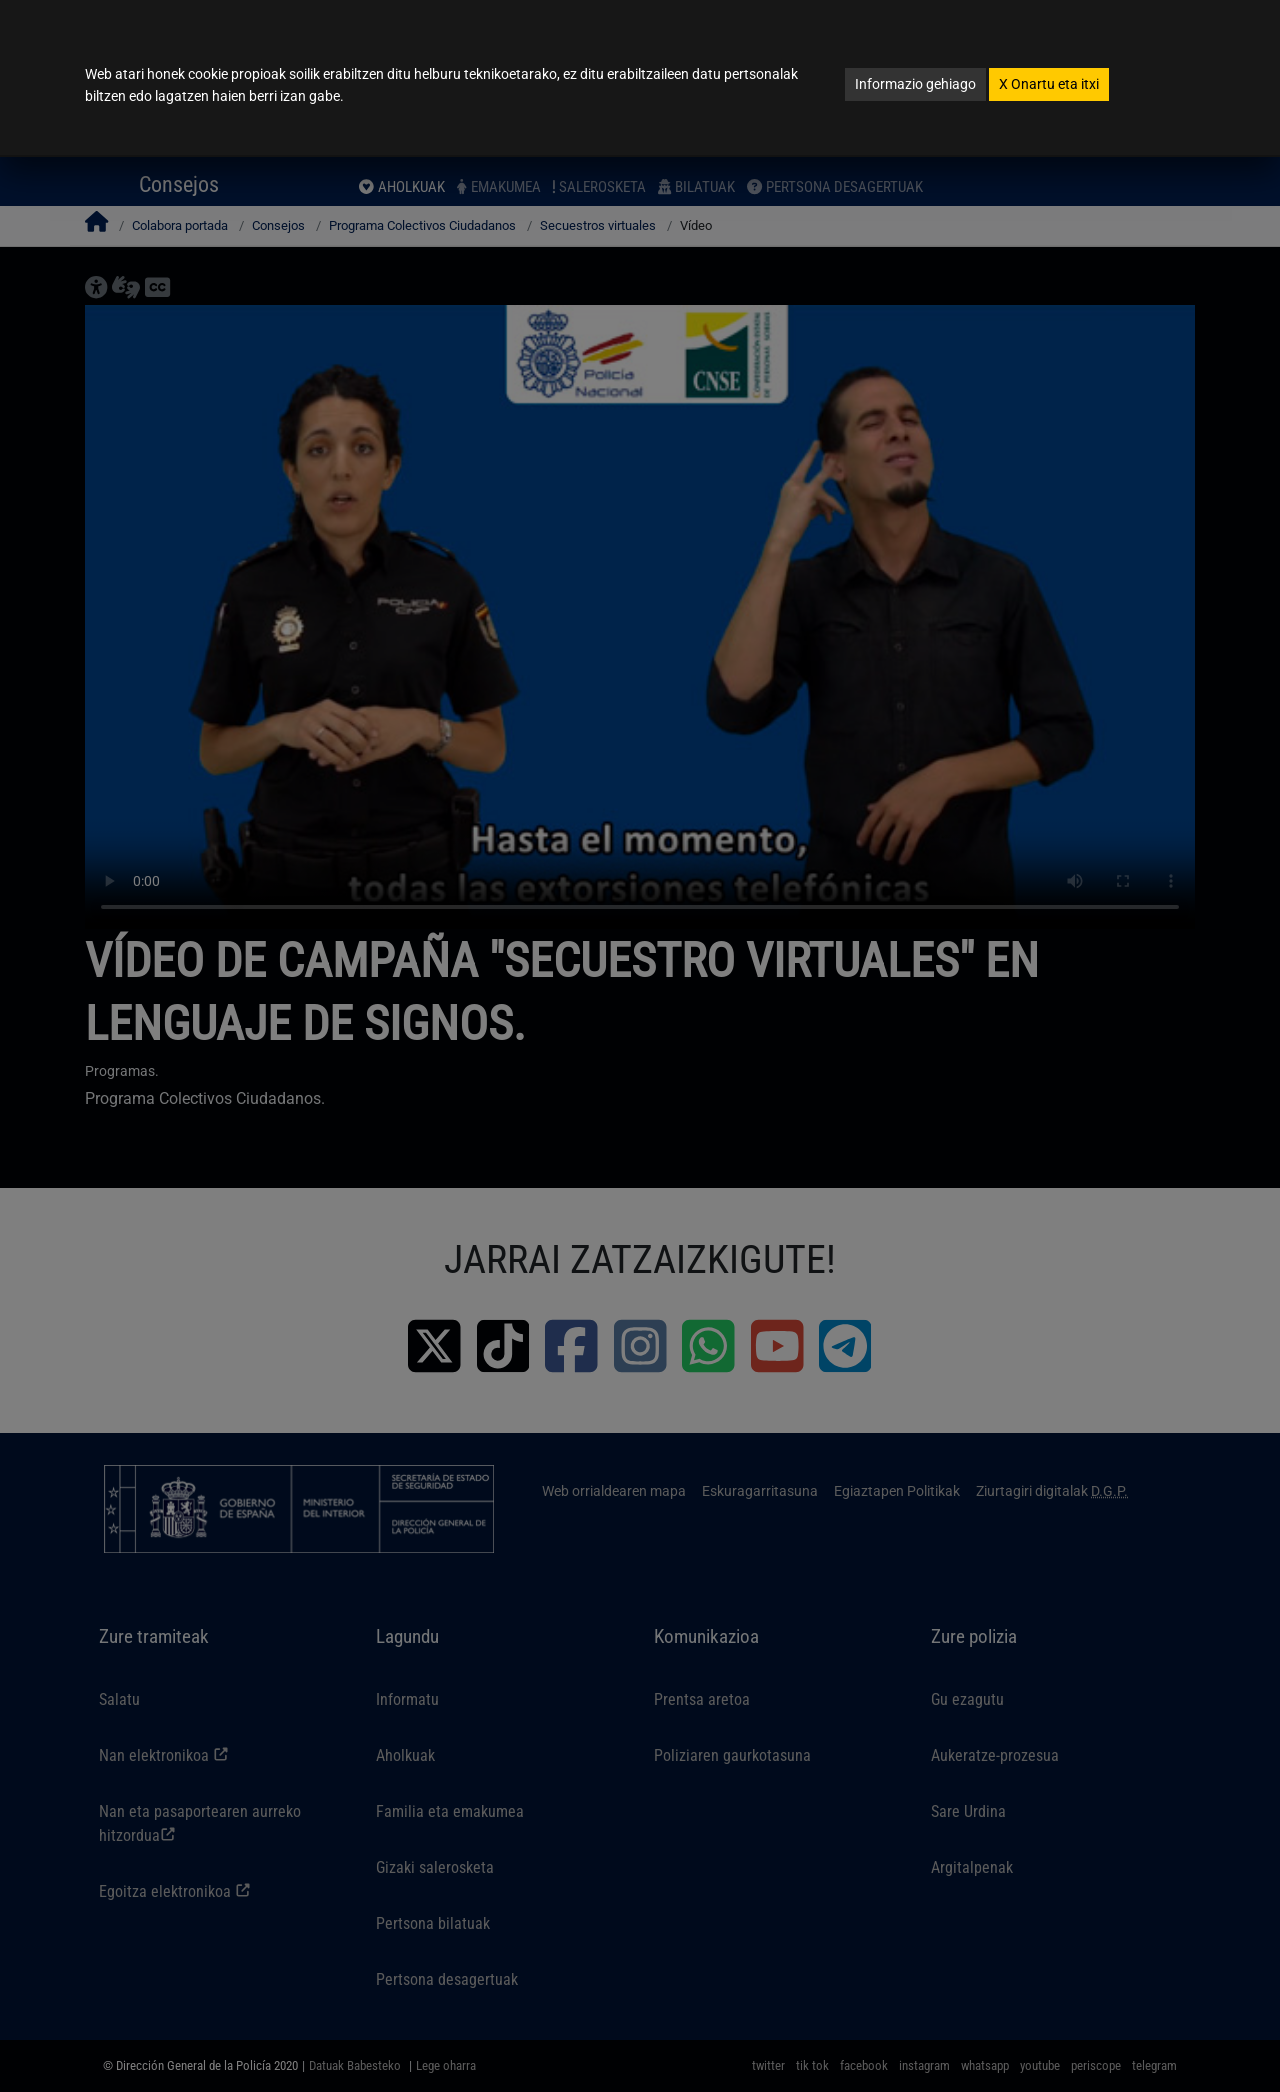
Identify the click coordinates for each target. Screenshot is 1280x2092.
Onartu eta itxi (1049, 84)
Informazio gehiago (915, 84)
